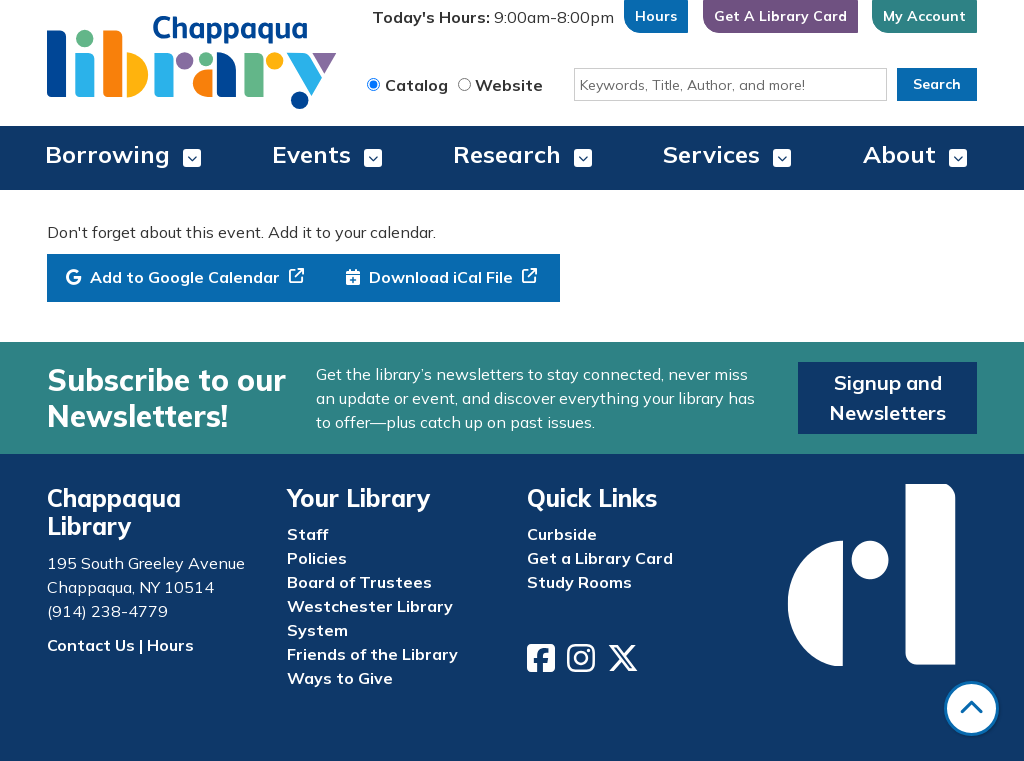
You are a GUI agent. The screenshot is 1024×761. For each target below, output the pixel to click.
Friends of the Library (372, 654)
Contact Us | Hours (120, 645)
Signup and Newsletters (887, 397)
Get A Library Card (780, 16)
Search (937, 84)
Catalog (416, 85)
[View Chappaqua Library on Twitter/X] (625, 664)
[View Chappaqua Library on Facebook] (543, 664)
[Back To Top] (971, 708)
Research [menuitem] (507, 154)
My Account (924, 16)
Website (509, 85)
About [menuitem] (899, 154)
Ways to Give (340, 678)
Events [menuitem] (311, 154)
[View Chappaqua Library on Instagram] (583, 664)
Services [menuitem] (711, 154)
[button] (493, 21)
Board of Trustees (359, 582)
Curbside (562, 534)
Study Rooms (579, 582)
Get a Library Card (600, 558)
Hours (656, 16)
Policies (317, 558)
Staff (307, 534)
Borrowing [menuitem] (107, 154)
